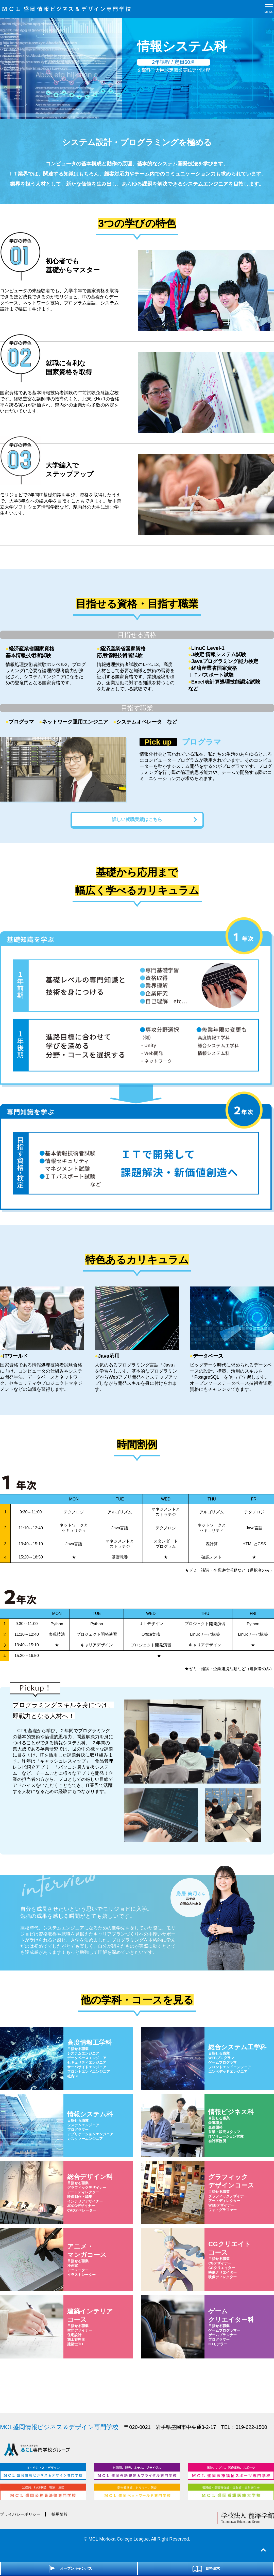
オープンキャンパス (69, 2568)
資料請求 (206, 2568)
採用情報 (66, 2526)
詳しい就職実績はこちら (149, 823)
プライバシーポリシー (23, 2526)
